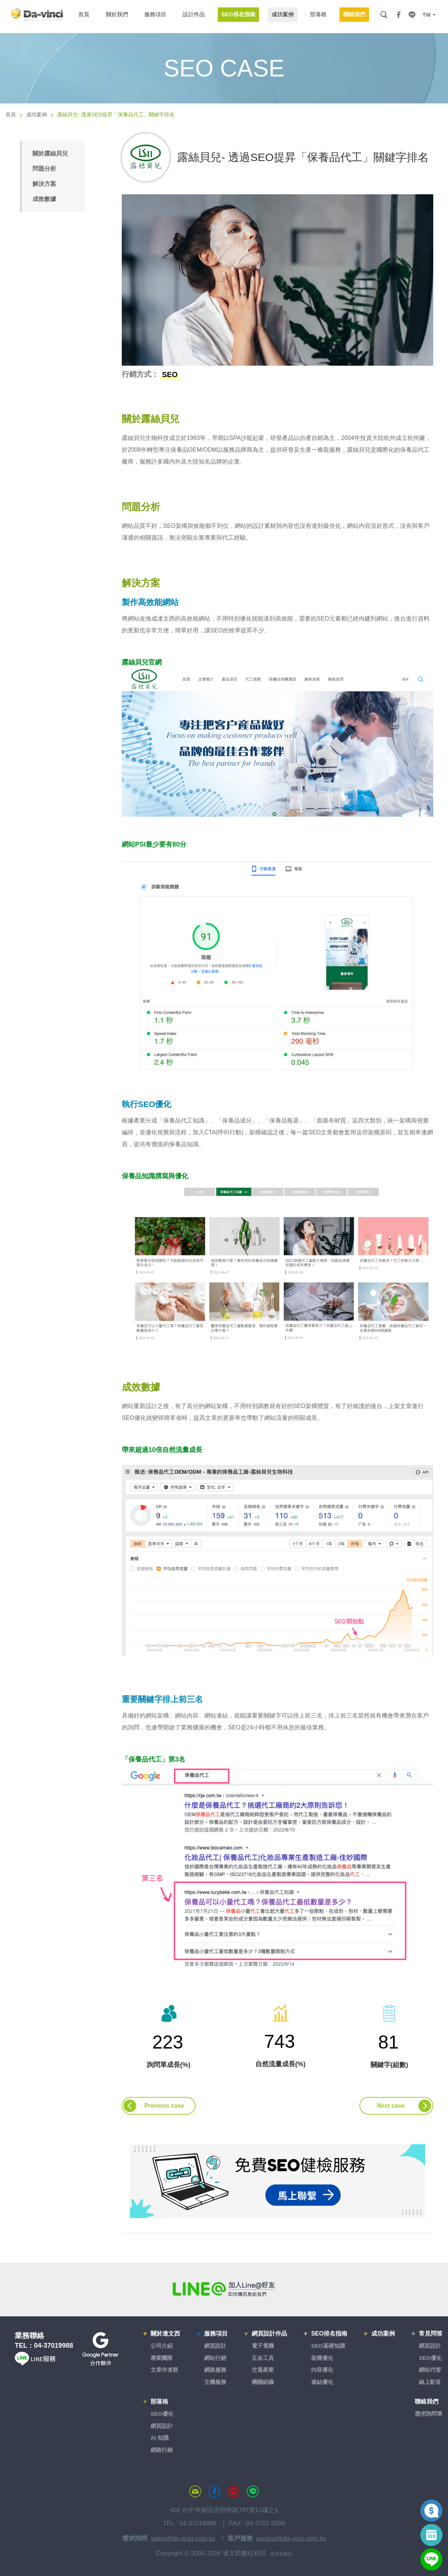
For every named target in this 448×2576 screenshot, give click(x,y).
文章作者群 (164, 2370)
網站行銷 (215, 2358)
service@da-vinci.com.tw (291, 2538)
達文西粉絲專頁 (214, 2491)
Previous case (164, 2105)
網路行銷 (162, 2450)
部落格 (159, 2401)
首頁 (11, 114)
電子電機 (263, 2346)
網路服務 (215, 2370)
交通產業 (263, 2370)
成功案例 (36, 114)
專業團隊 (162, 2358)
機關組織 (263, 2382)
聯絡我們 (426, 2401)
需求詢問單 (428, 2414)
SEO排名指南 (329, 2333)
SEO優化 (430, 2358)
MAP (233, 2491)
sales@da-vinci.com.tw (183, 2538)
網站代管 (430, 2370)
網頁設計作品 (269, 2333)
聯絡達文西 (195, 2491)
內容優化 (322, 2370)
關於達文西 (165, 2333)
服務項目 (216, 2333)
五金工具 (263, 2358)
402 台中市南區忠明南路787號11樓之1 (224, 2510)
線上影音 (430, 2382)
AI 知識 (160, 2438)
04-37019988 (53, 2345)
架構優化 (322, 2358)
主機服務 (215, 2382)
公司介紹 (162, 2346)
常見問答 (430, 2333)
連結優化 (322, 2382)
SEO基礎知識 (328, 2346)
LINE (411, 14)
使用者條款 (281, 2553)
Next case (391, 2105)
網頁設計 (215, 2346)
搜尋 (383, 14)
